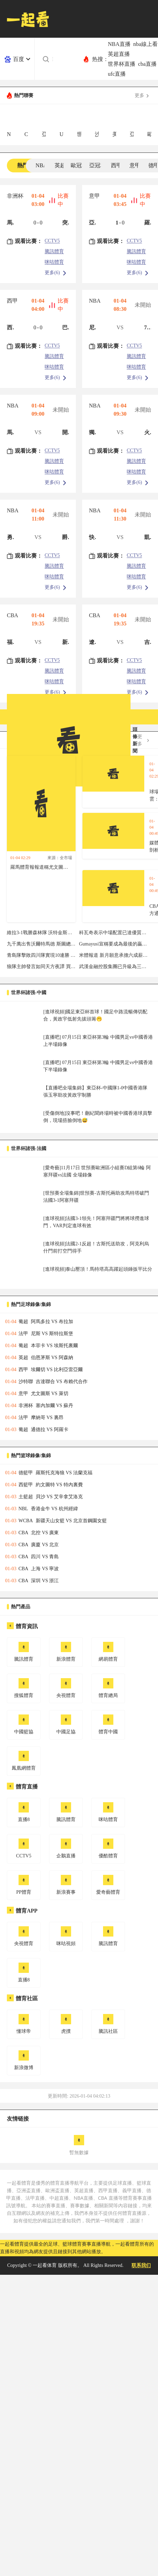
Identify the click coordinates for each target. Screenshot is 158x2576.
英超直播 (119, 54)
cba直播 (147, 64)
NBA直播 (119, 44)
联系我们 (141, 2265)
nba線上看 (145, 44)
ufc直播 (117, 74)
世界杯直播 (121, 64)
